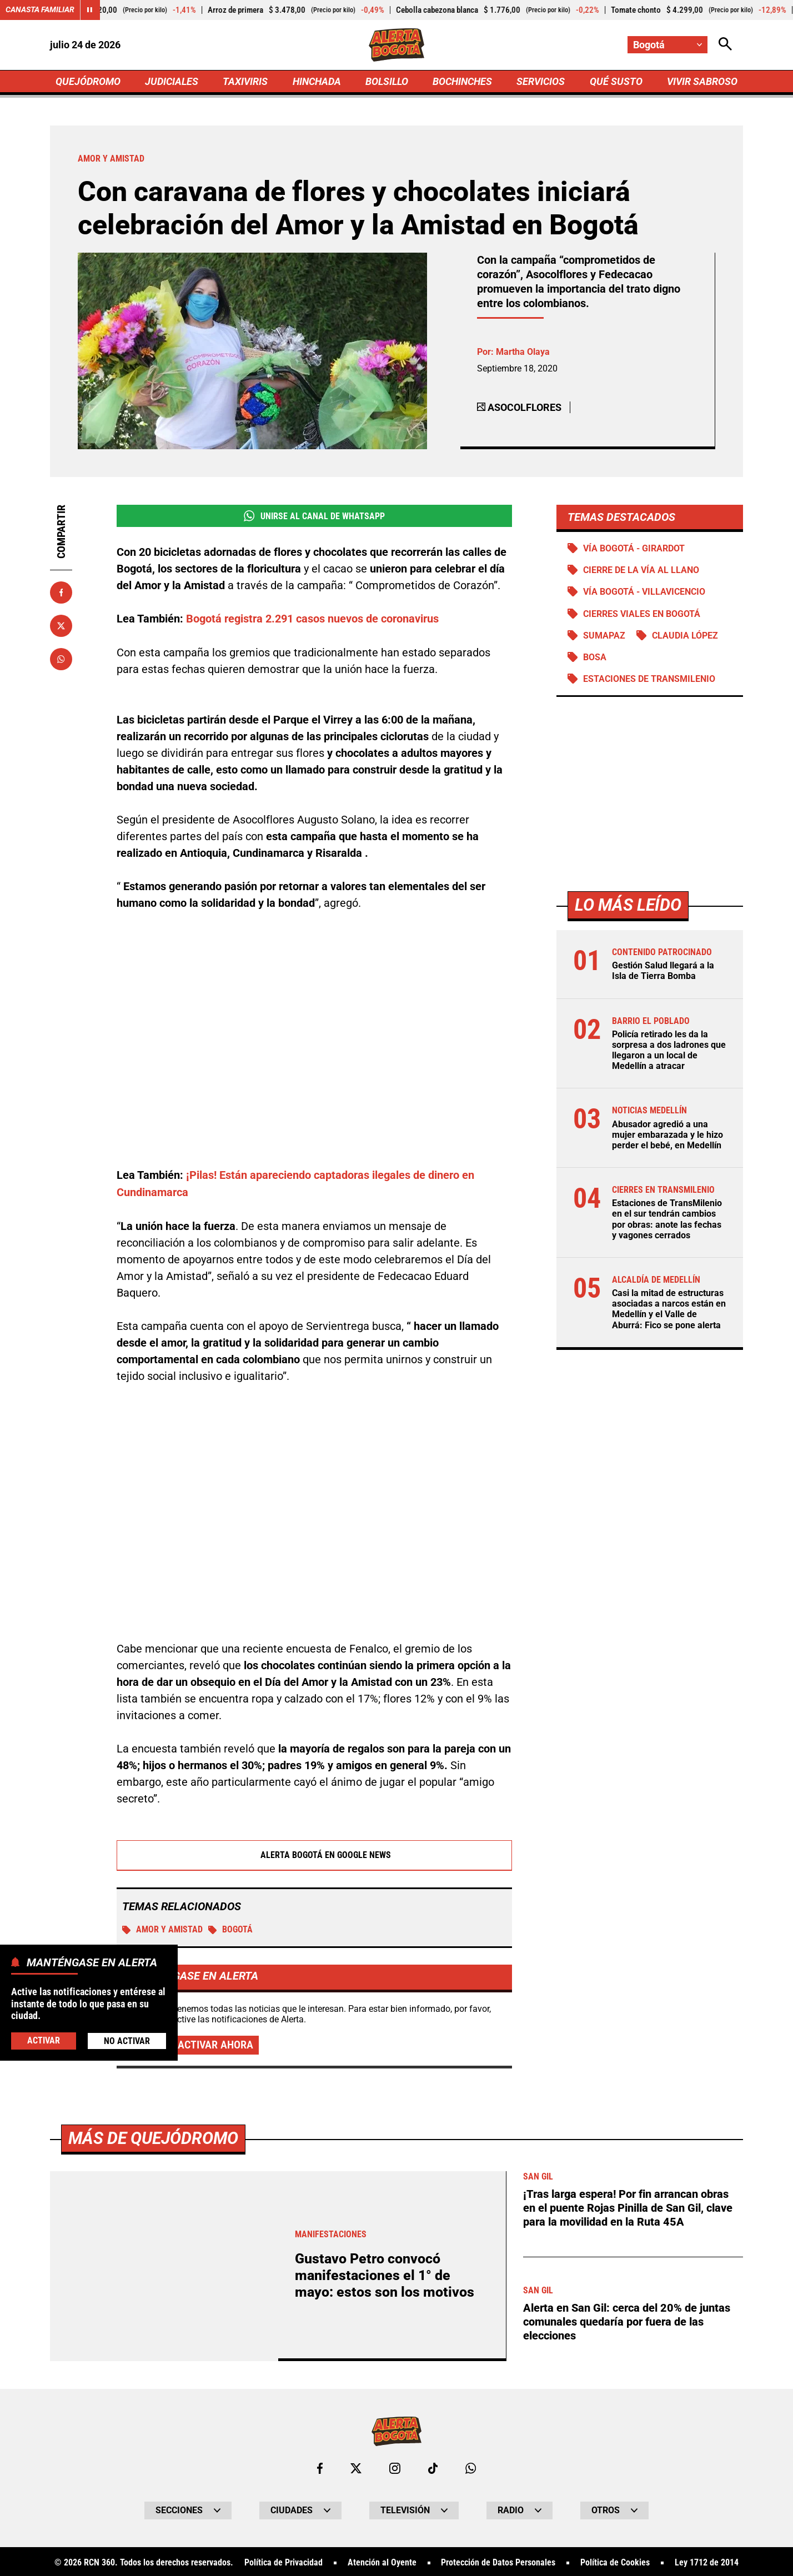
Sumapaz (604, 635)
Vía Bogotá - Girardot (634, 549)
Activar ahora (215, 2044)
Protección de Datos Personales (498, 2561)
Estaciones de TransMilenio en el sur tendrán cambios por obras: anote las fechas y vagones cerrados (667, 1219)
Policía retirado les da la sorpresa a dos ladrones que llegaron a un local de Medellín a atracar (669, 1051)
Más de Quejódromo (153, 2137)
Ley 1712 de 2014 (707, 2561)
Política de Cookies (615, 2561)
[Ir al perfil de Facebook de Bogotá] (320, 2467)
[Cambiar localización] (667, 44)
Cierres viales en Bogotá (641, 614)
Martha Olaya (523, 352)
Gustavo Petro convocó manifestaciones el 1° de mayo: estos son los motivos (384, 2274)
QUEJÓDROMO (88, 81)
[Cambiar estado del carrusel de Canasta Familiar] (90, 10)
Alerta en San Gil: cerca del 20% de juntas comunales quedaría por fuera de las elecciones (626, 2318)
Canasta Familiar (40, 10)
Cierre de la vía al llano (641, 570)
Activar (43, 2040)
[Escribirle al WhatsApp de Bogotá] (470, 2467)
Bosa (594, 657)
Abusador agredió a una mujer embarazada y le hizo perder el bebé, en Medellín (667, 1135)
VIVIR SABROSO (702, 81)
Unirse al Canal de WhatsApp (314, 516)
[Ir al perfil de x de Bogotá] (356, 2467)
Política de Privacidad (283, 2561)
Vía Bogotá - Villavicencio (644, 592)
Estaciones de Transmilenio (649, 679)
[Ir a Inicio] (397, 45)
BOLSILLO (386, 81)
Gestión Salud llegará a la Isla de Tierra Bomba (663, 971)
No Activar (127, 2041)
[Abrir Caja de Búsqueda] (725, 44)
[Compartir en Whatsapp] (61, 660)
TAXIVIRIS (245, 81)
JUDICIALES (171, 81)
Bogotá (230, 1928)
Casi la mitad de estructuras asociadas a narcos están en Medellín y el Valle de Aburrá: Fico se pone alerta (669, 1309)
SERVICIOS (540, 81)
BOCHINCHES (462, 81)
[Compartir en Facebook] (61, 593)
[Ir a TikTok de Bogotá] (433, 2467)
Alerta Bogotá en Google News (315, 1854)
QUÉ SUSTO (616, 81)
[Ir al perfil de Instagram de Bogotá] (394, 2467)
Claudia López (685, 635)
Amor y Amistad (162, 1928)
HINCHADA (317, 81)
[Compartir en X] (61, 626)
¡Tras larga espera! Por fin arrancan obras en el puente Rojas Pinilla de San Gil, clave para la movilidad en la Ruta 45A (627, 2206)
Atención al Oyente (382, 2561)
